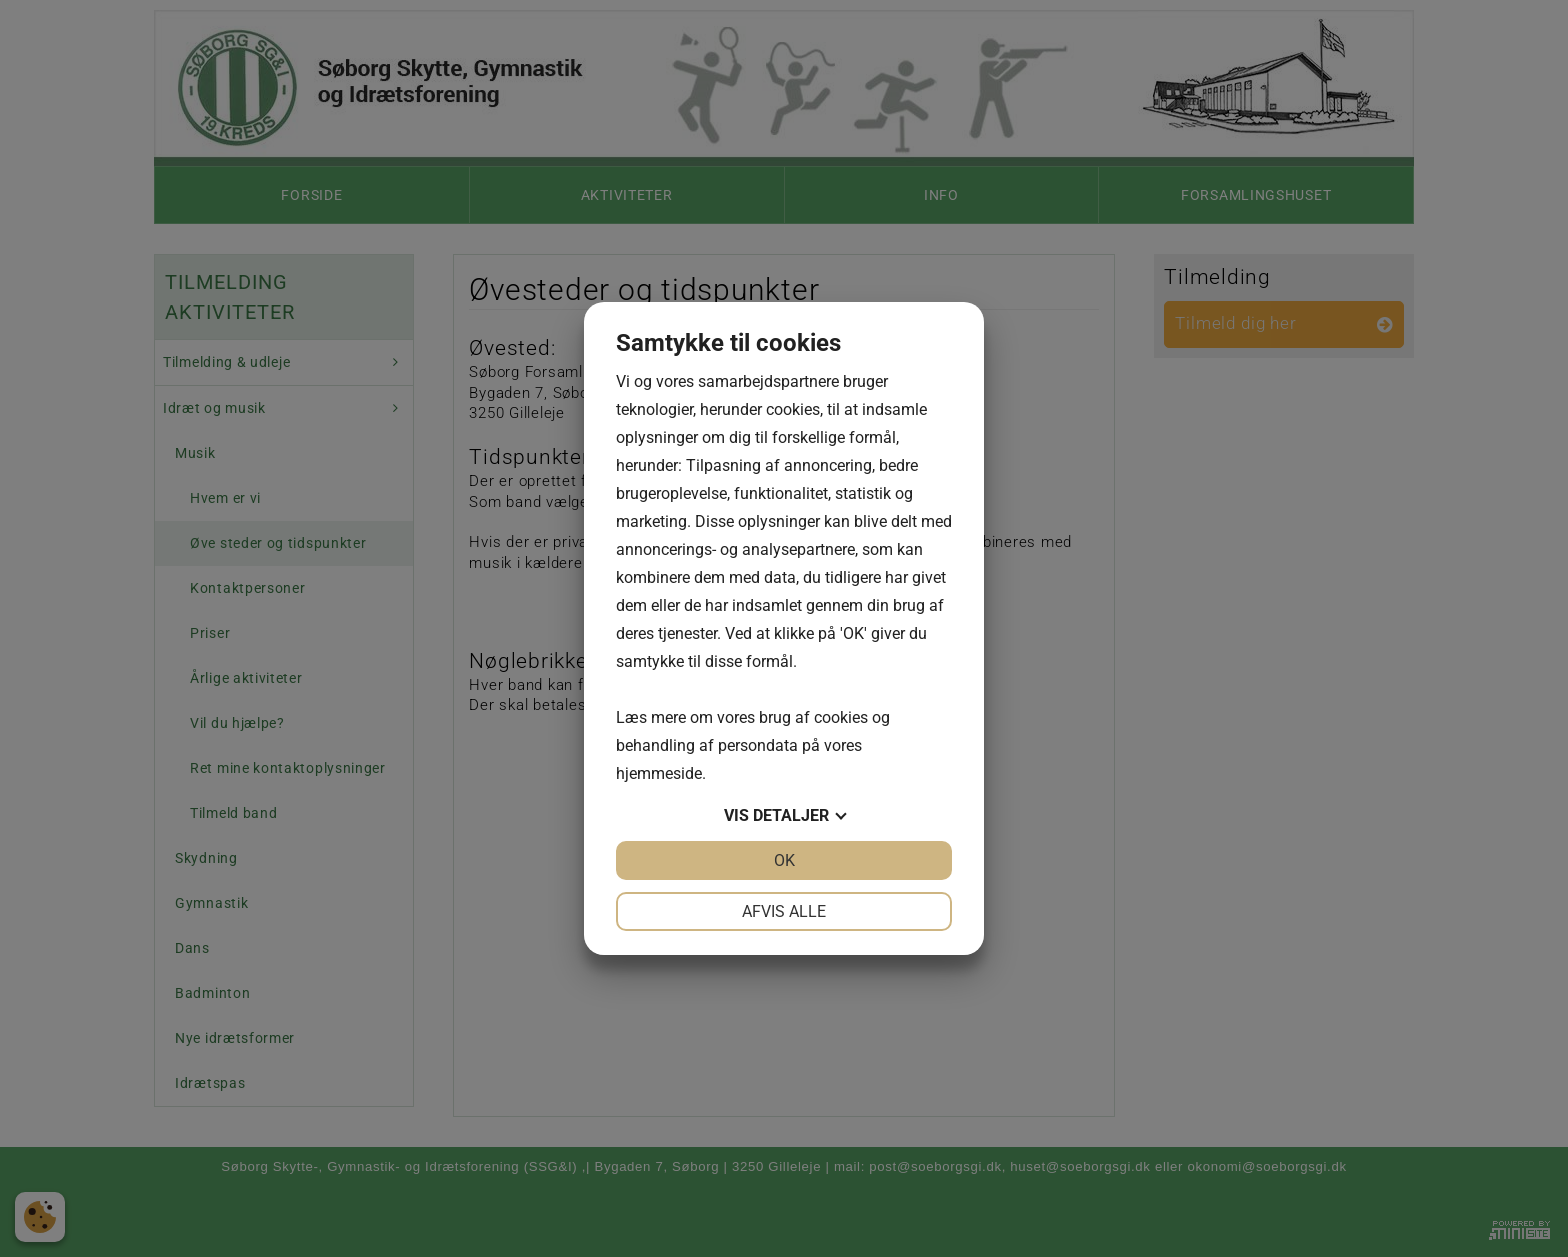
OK (784, 860)
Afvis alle (784, 911)
